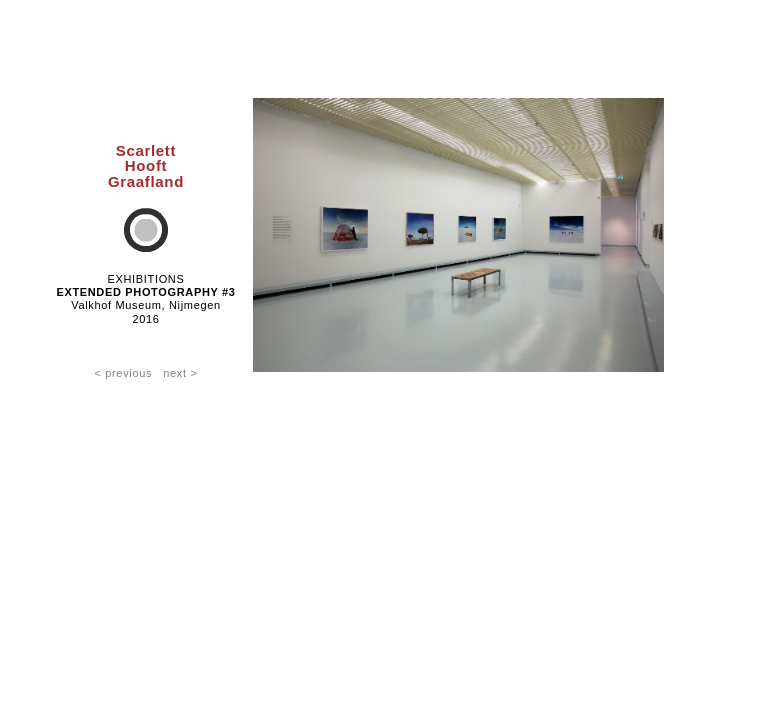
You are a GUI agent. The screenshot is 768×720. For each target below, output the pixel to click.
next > (180, 373)
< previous (123, 373)
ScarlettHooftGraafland (146, 165)
